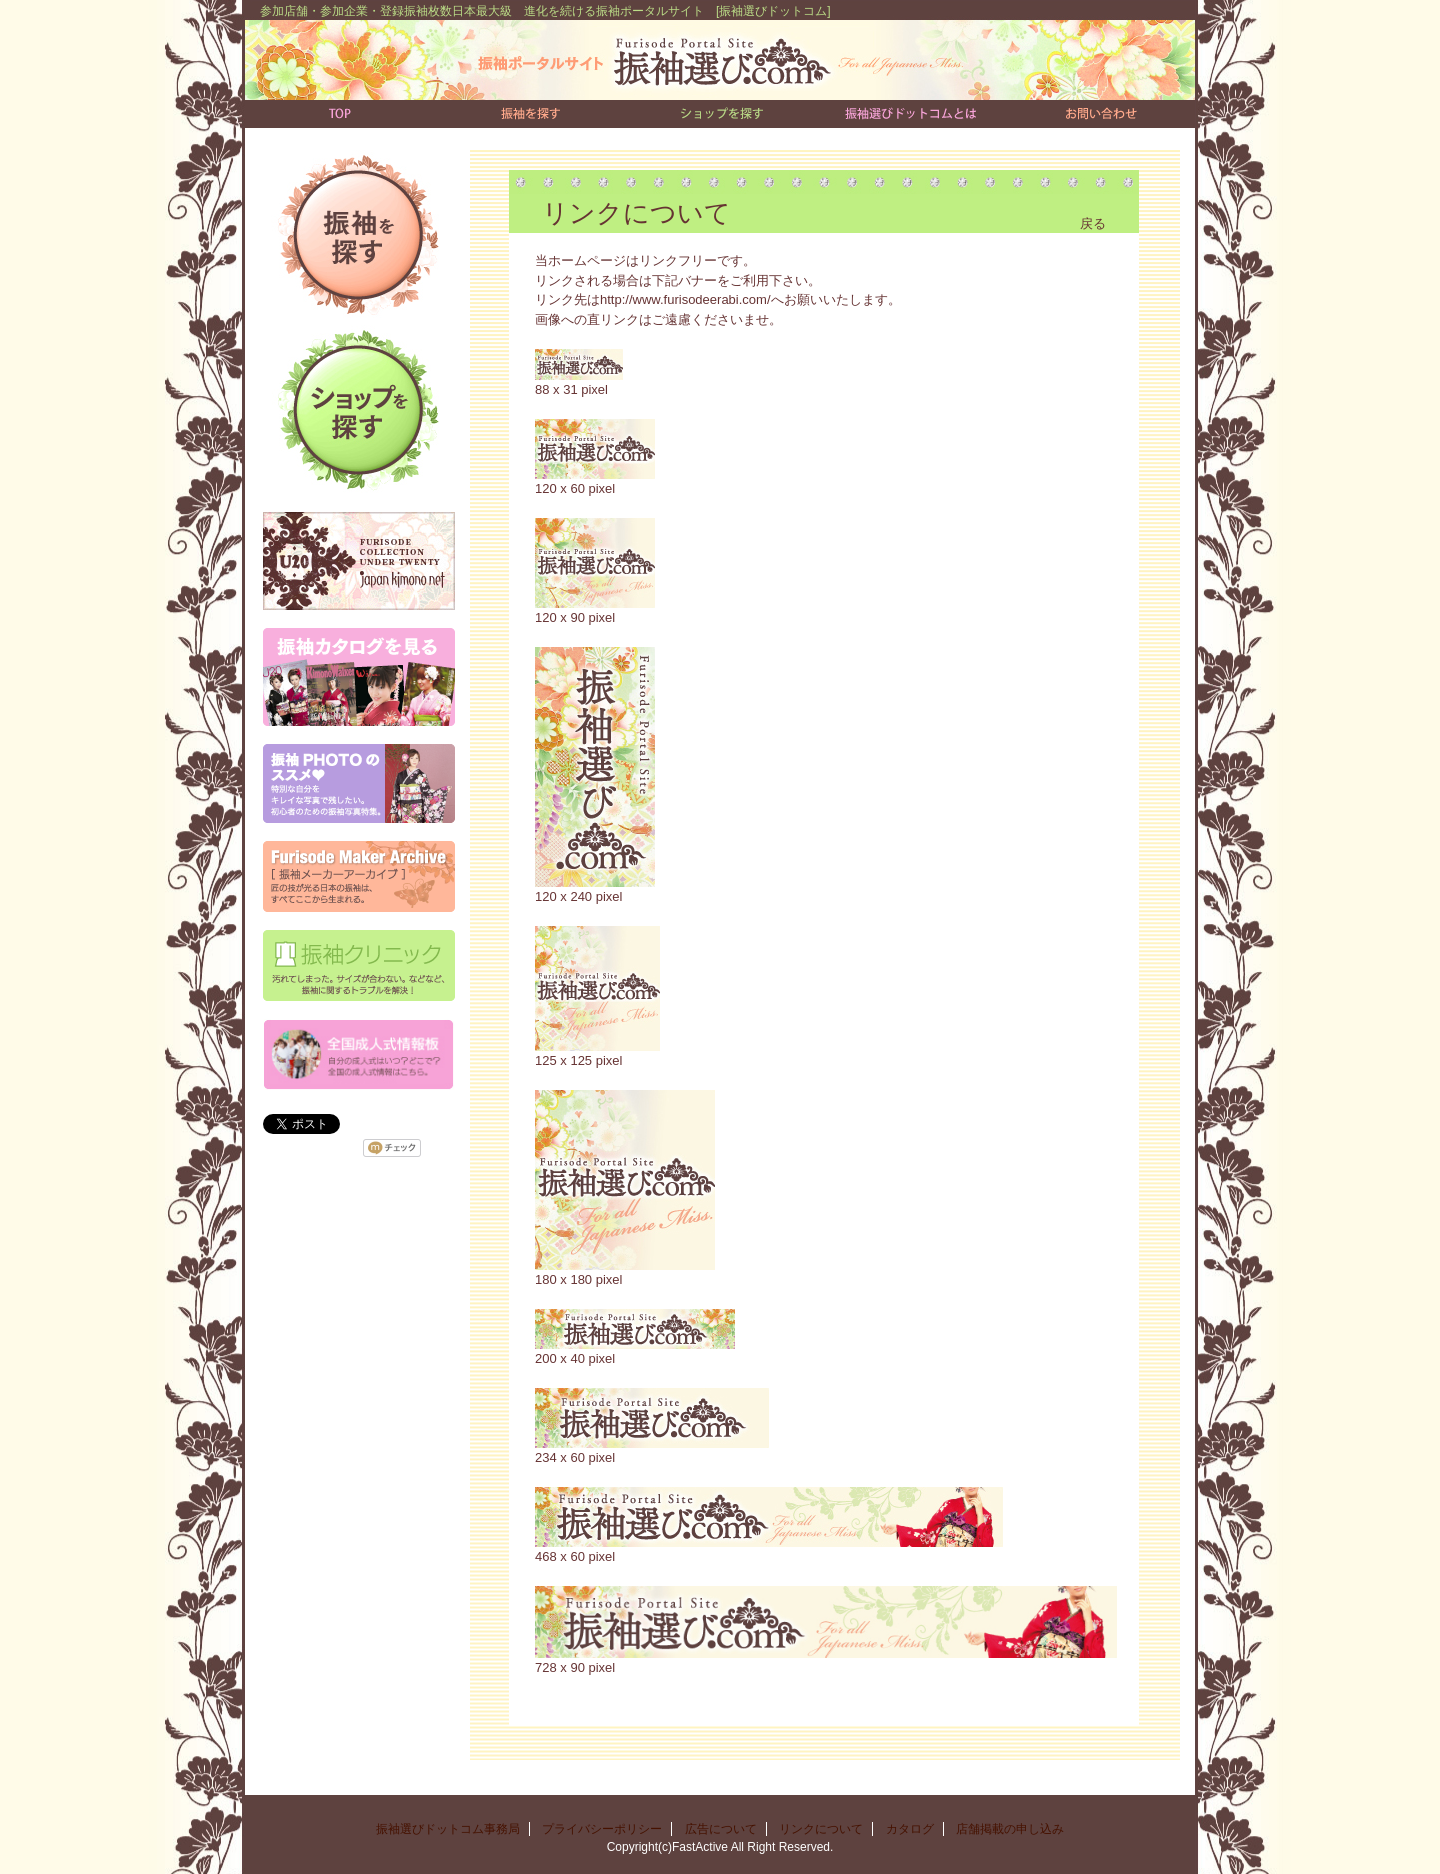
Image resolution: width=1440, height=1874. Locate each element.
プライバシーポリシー (602, 1829)
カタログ (910, 1829)
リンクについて (821, 1829)
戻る (1093, 223)
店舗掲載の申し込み (1010, 1829)
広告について (721, 1829)
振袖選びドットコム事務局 (448, 1829)
